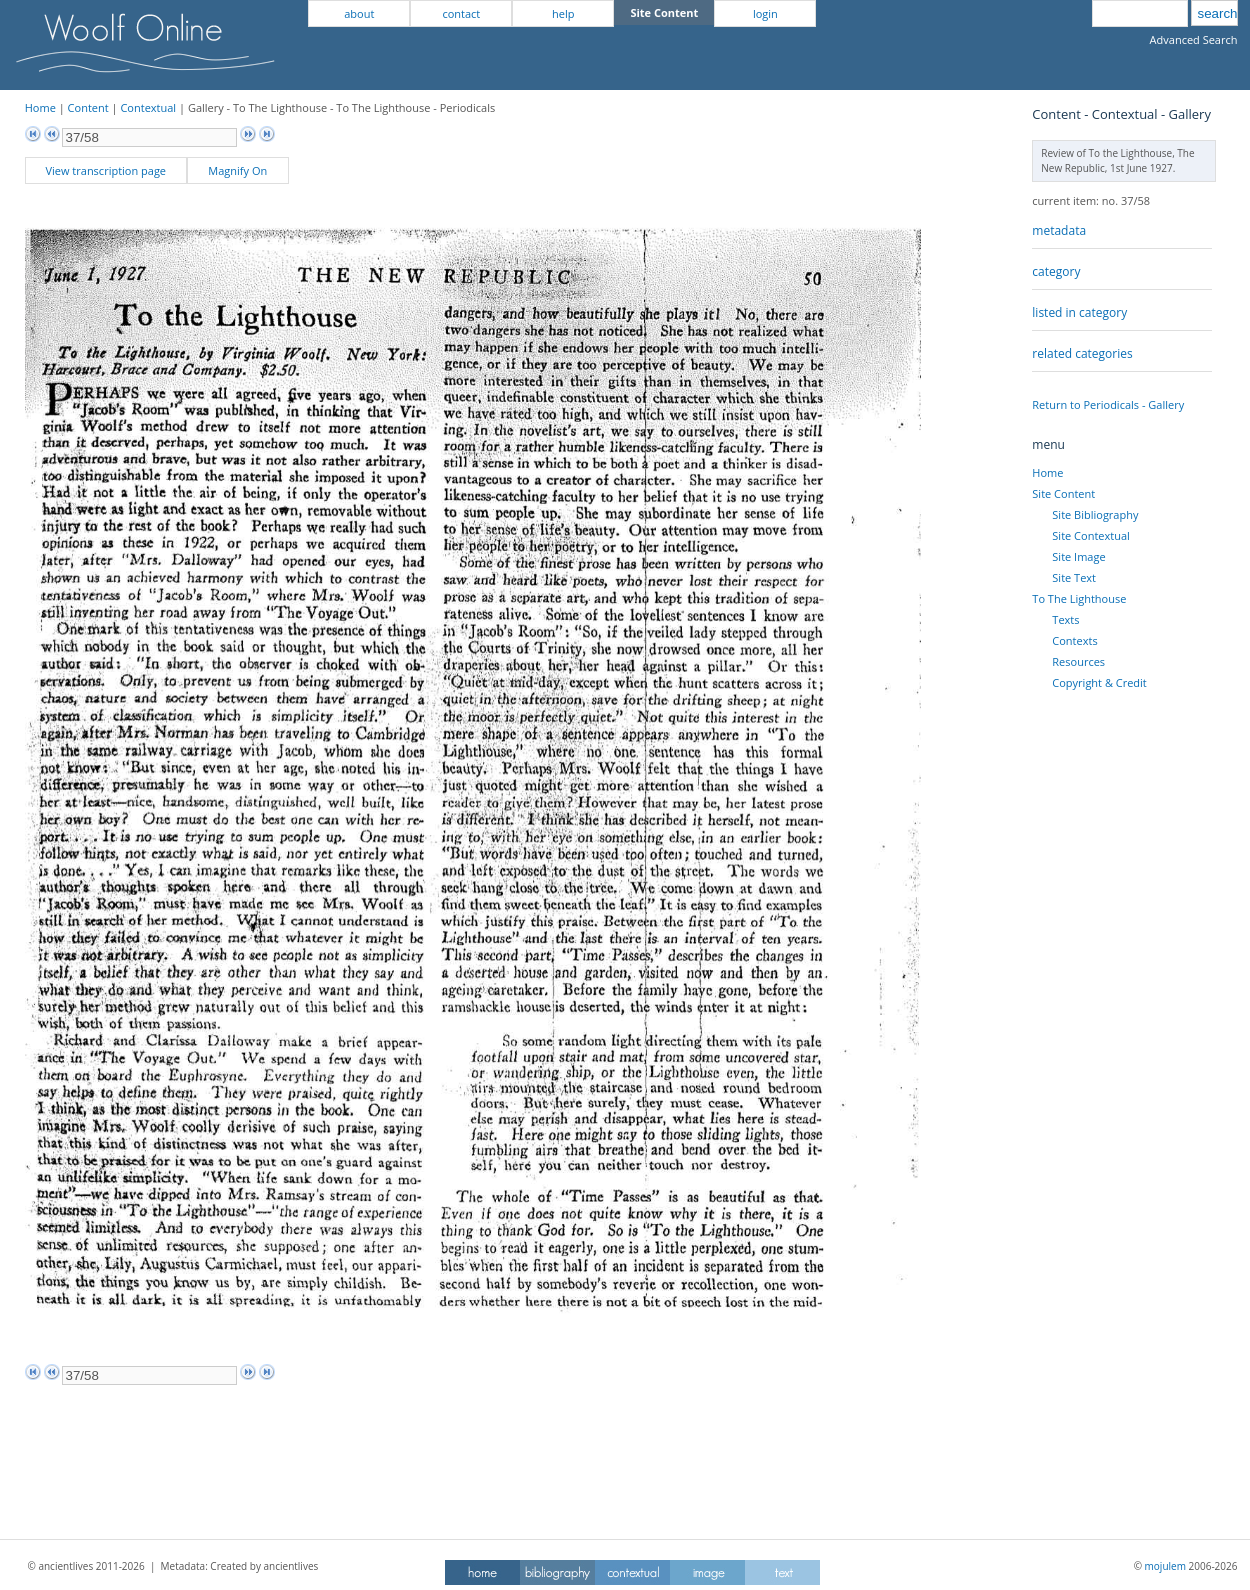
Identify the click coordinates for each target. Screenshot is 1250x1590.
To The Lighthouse (1079, 598)
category (1056, 271)
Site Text (1074, 577)
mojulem (1165, 1566)
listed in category (1079, 312)
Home (40, 107)
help (563, 13)
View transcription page (105, 170)
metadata (1059, 230)
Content (88, 107)
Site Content (1063, 493)
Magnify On (237, 170)
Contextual (148, 107)
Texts (1065, 619)
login (765, 13)
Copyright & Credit (1099, 682)
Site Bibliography (1095, 514)
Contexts (1074, 640)
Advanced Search (1194, 39)
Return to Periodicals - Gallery (1108, 404)
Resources (1078, 661)
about (359, 13)
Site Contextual (1090, 535)
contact (461, 13)
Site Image (1078, 556)
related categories (1082, 353)
